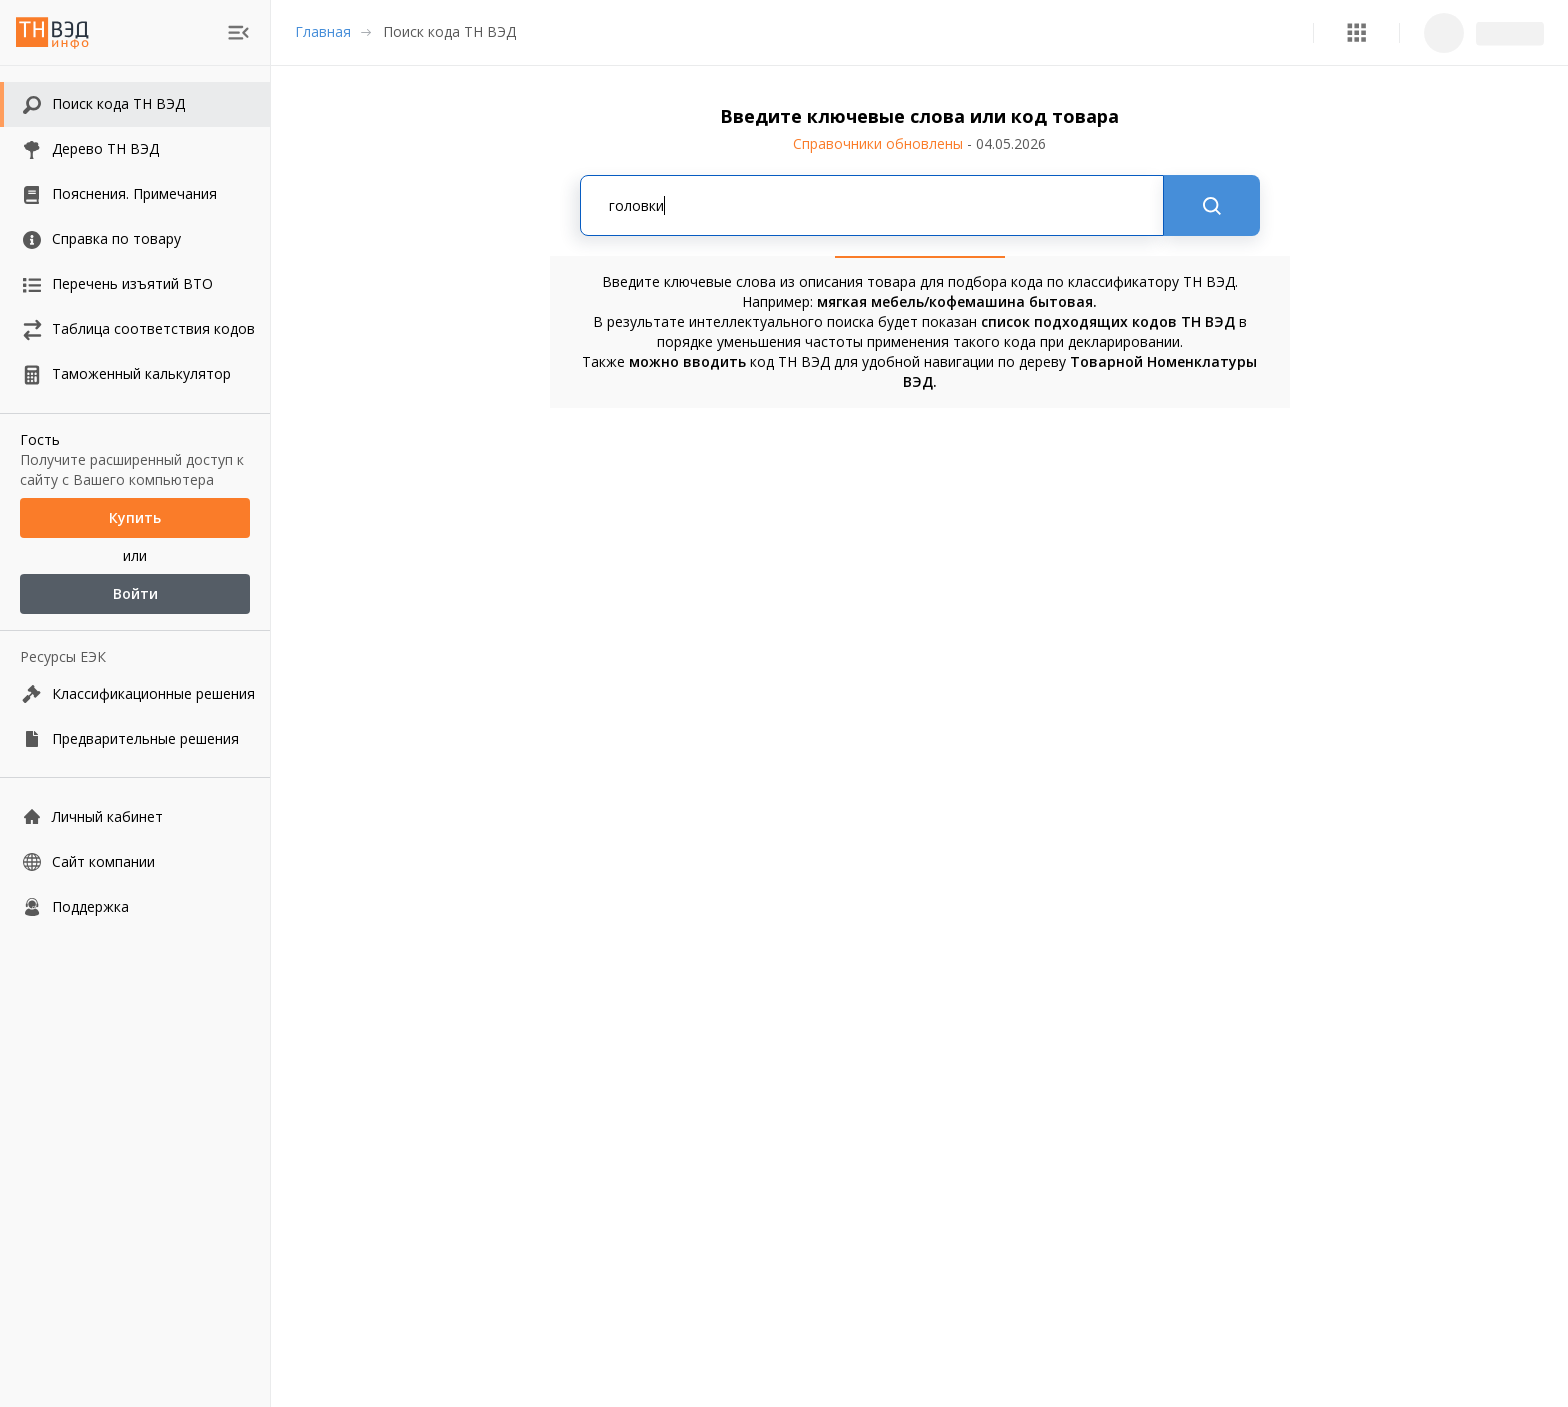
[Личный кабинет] (135, 816)
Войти (135, 594)
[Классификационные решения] (135, 693)
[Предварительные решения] (135, 738)
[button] (1356, 32)
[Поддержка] (135, 906)
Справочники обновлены (919, 143)
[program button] (1356, 32)
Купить (135, 518)
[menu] (238, 32)
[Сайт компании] (135, 861)
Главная (323, 31)
